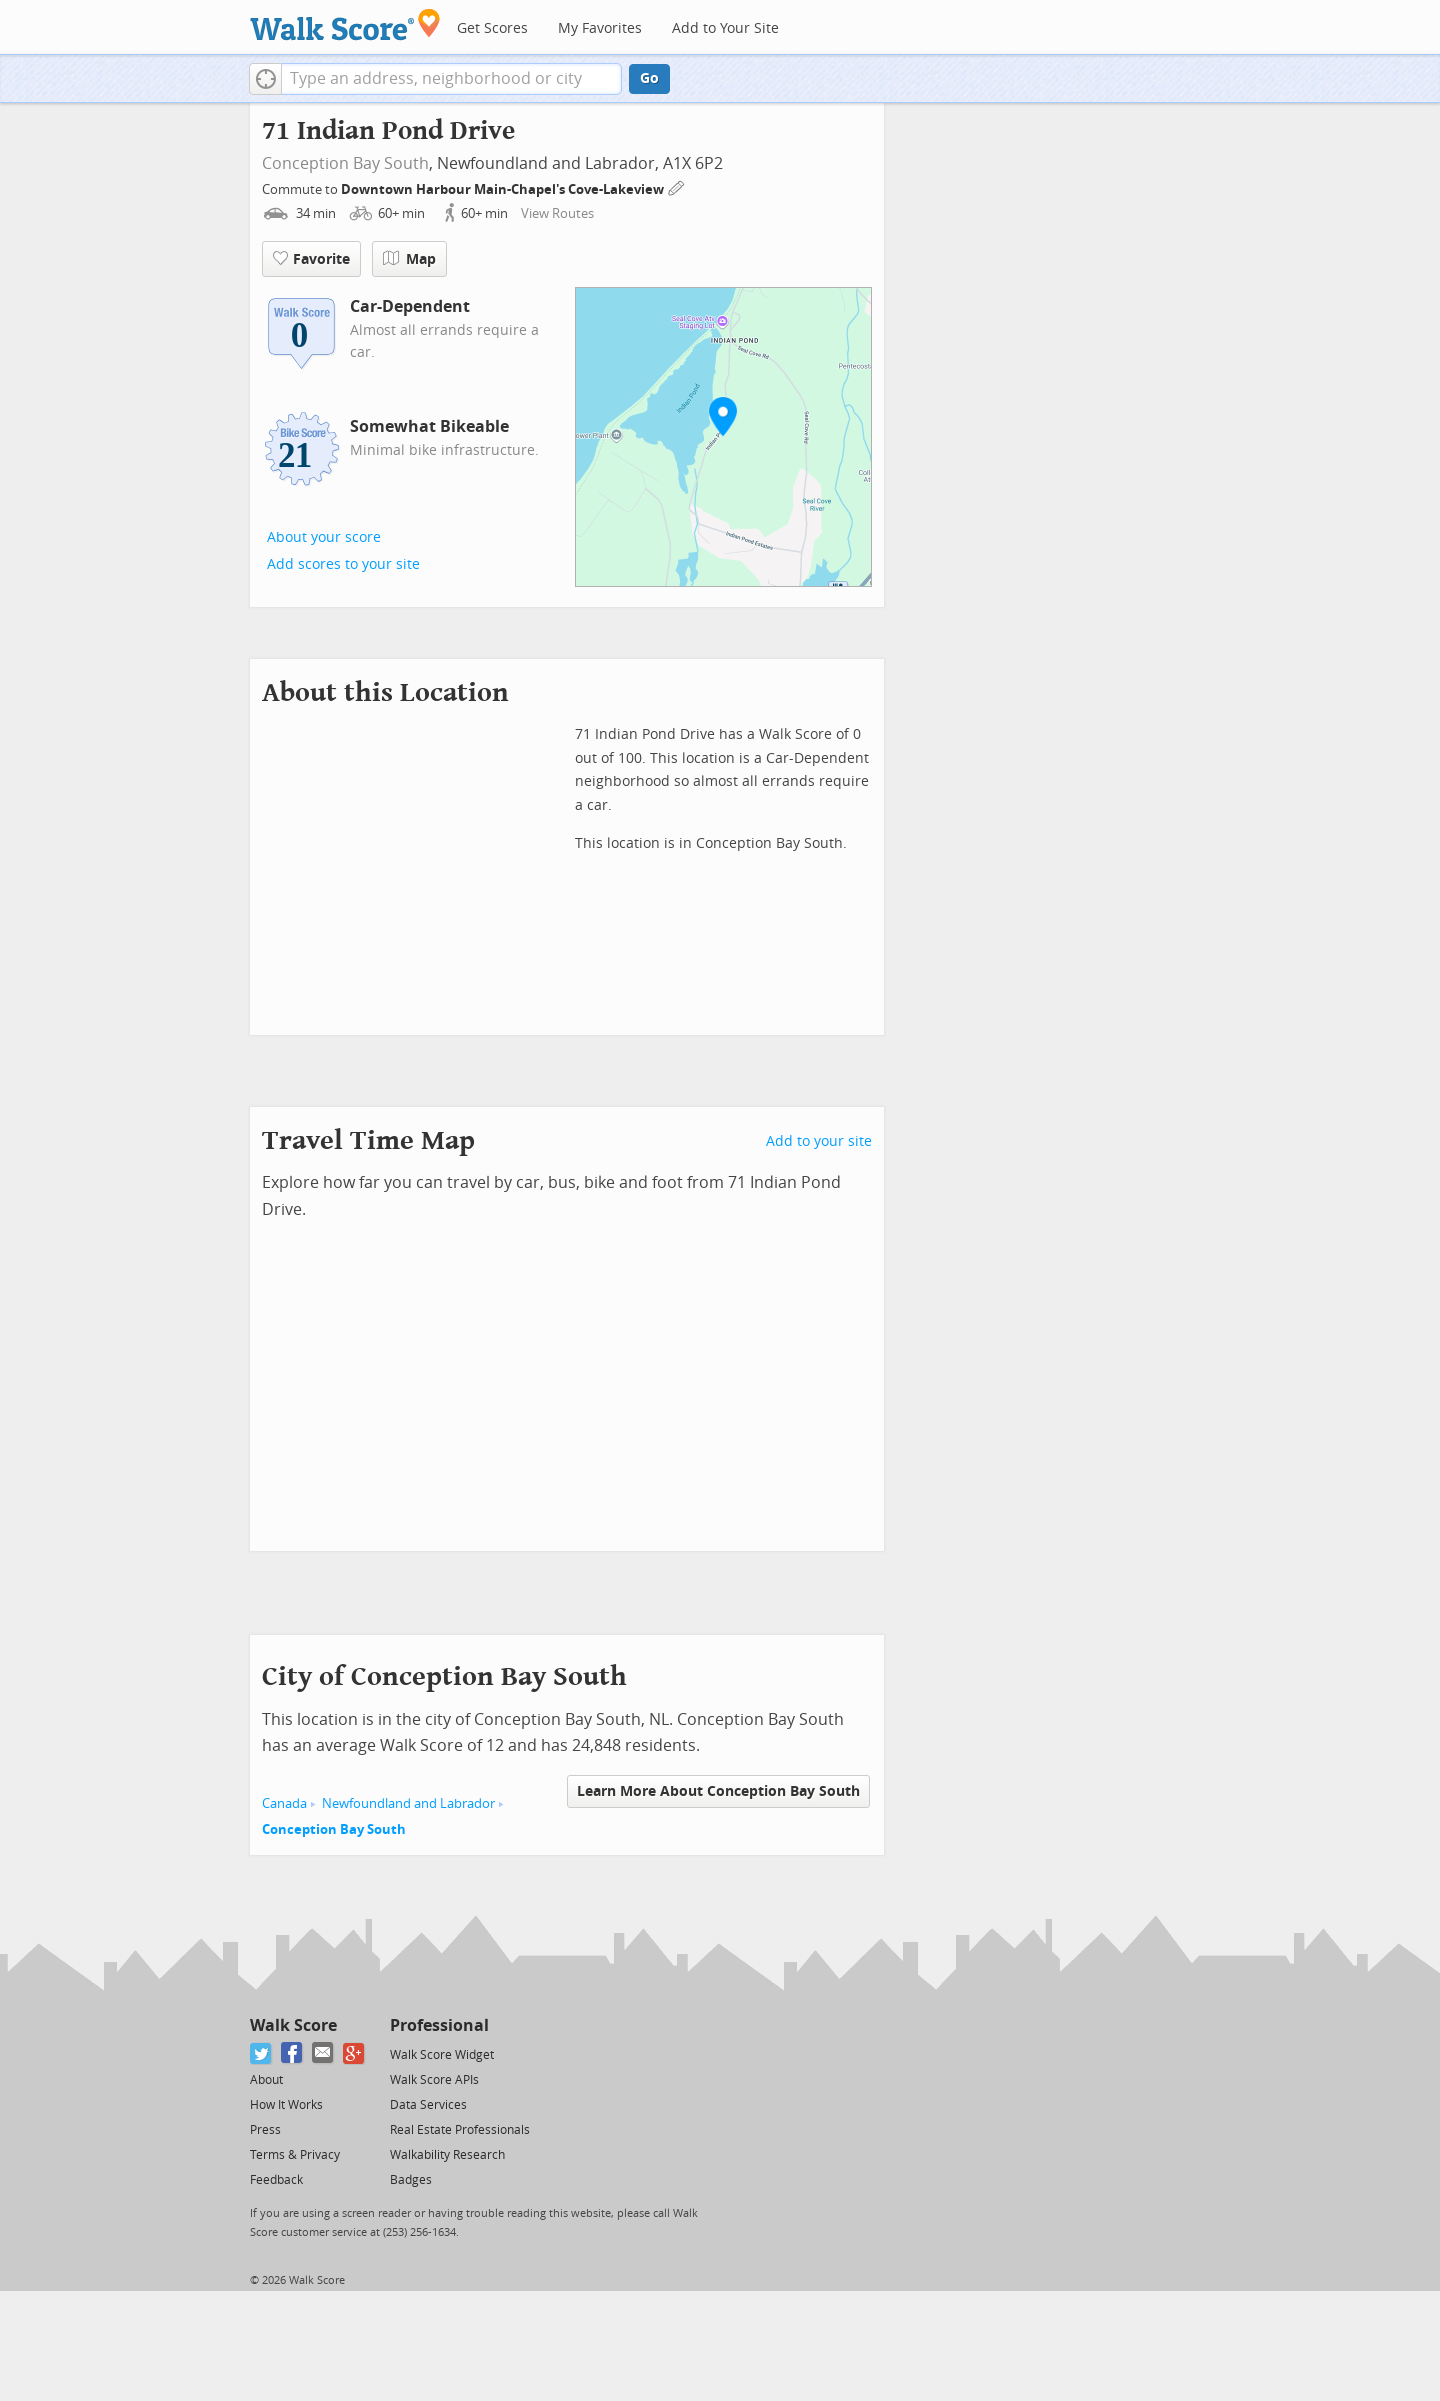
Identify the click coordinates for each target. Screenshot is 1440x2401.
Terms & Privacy (295, 2155)
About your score (324, 537)
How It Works (286, 2105)
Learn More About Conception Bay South (718, 1791)
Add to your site (819, 1141)
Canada (284, 1803)
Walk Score (293, 2025)
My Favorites (600, 28)
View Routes (557, 213)
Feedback (276, 2180)
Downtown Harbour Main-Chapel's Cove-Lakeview (504, 189)
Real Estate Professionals (460, 2130)
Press (265, 2130)
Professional (439, 2025)
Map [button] (409, 259)
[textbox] (451, 79)
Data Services (428, 2105)
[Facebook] (292, 2053)
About (266, 2080)
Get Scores (492, 28)
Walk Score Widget (442, 2055)
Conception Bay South (345, 163)
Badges (411, 2180)
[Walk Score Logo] (345, 24)
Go (649, 78)
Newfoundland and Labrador (408, 1803)
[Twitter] (261, 2053)
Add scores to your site (343, 564)
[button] (265, 79)
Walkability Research (447, 2155)
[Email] (323, 2053)
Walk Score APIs (434, 2080)
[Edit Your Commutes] (677, 186)
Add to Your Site (725, 28)
